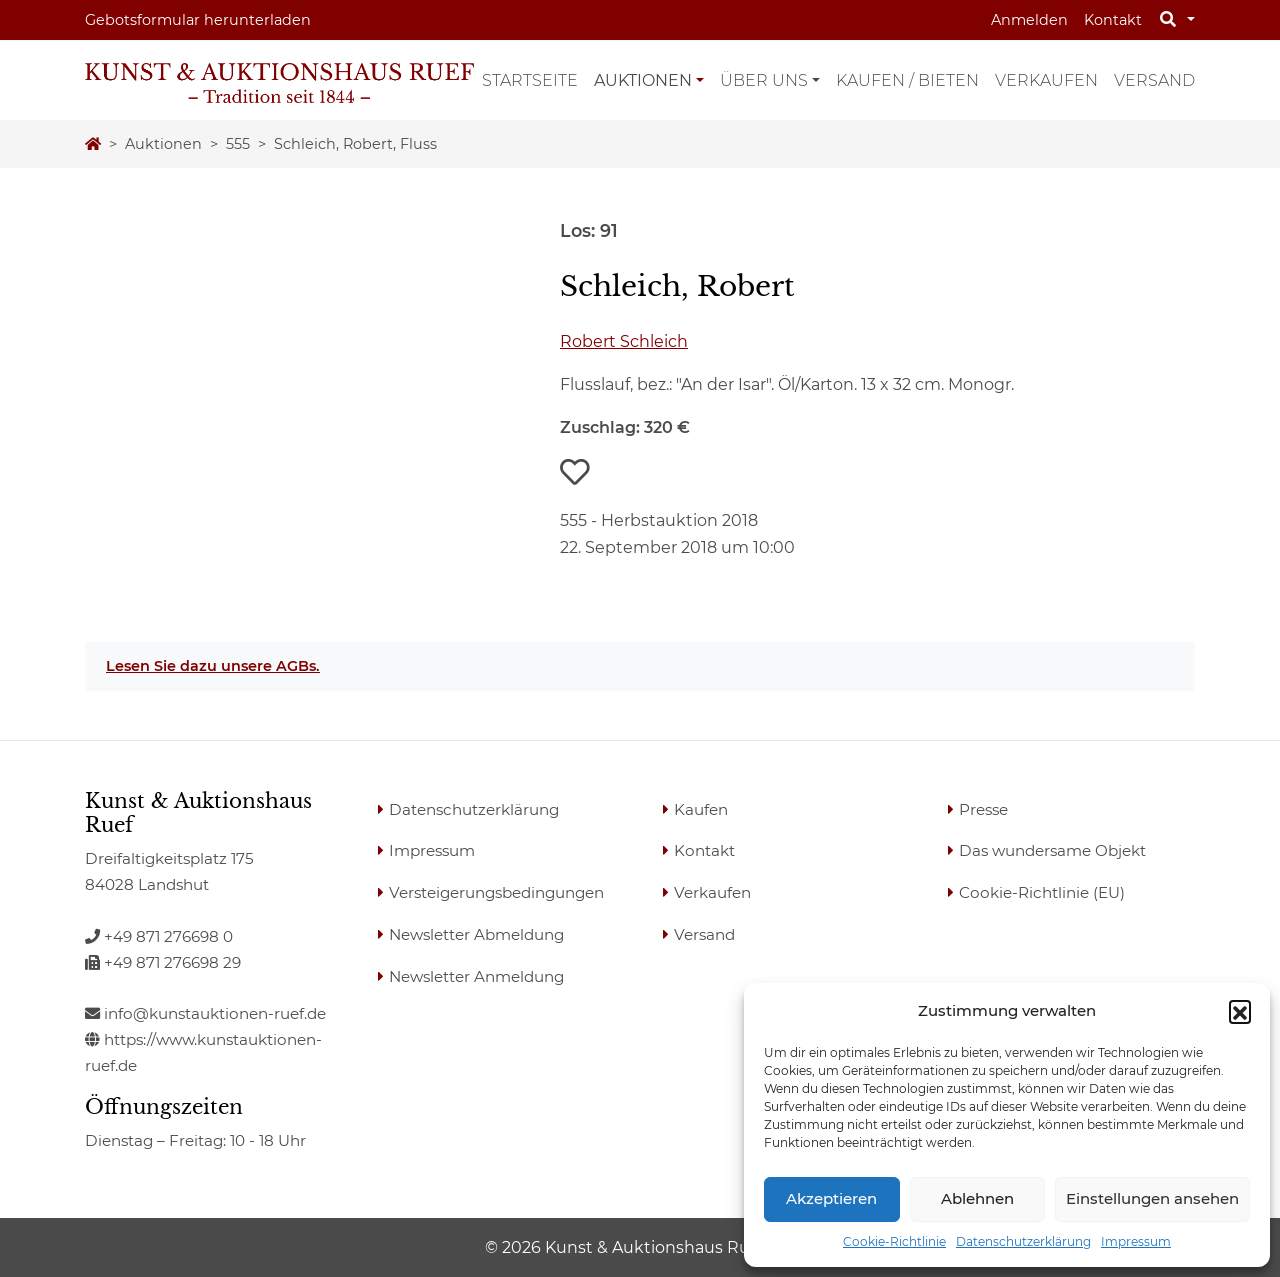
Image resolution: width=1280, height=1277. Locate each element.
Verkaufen (1046, 80)
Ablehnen (977, 1198)
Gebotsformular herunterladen (198, 20)
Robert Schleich (624, 341)
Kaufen (701, 809)
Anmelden (1029, 20)
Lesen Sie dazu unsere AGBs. (213, 666)
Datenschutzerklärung (1023, 1241)
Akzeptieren (831, 1198)
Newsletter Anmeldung (476, 976)
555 (238, 144)
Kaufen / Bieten (907, 80)
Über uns (764, 80)
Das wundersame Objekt (1052, 850)
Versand (1154, 80)
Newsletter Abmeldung (476, 934)
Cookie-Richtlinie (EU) (1042, 892)
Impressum (1136, 1241)
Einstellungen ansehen (1152, 1198)
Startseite (530, 80)
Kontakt (1113, 20)
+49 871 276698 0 (159, 936)
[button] (1240, 1011)
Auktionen (643, 80)
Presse (983, 809)
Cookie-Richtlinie (894, 1241)
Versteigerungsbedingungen (496, 892)
